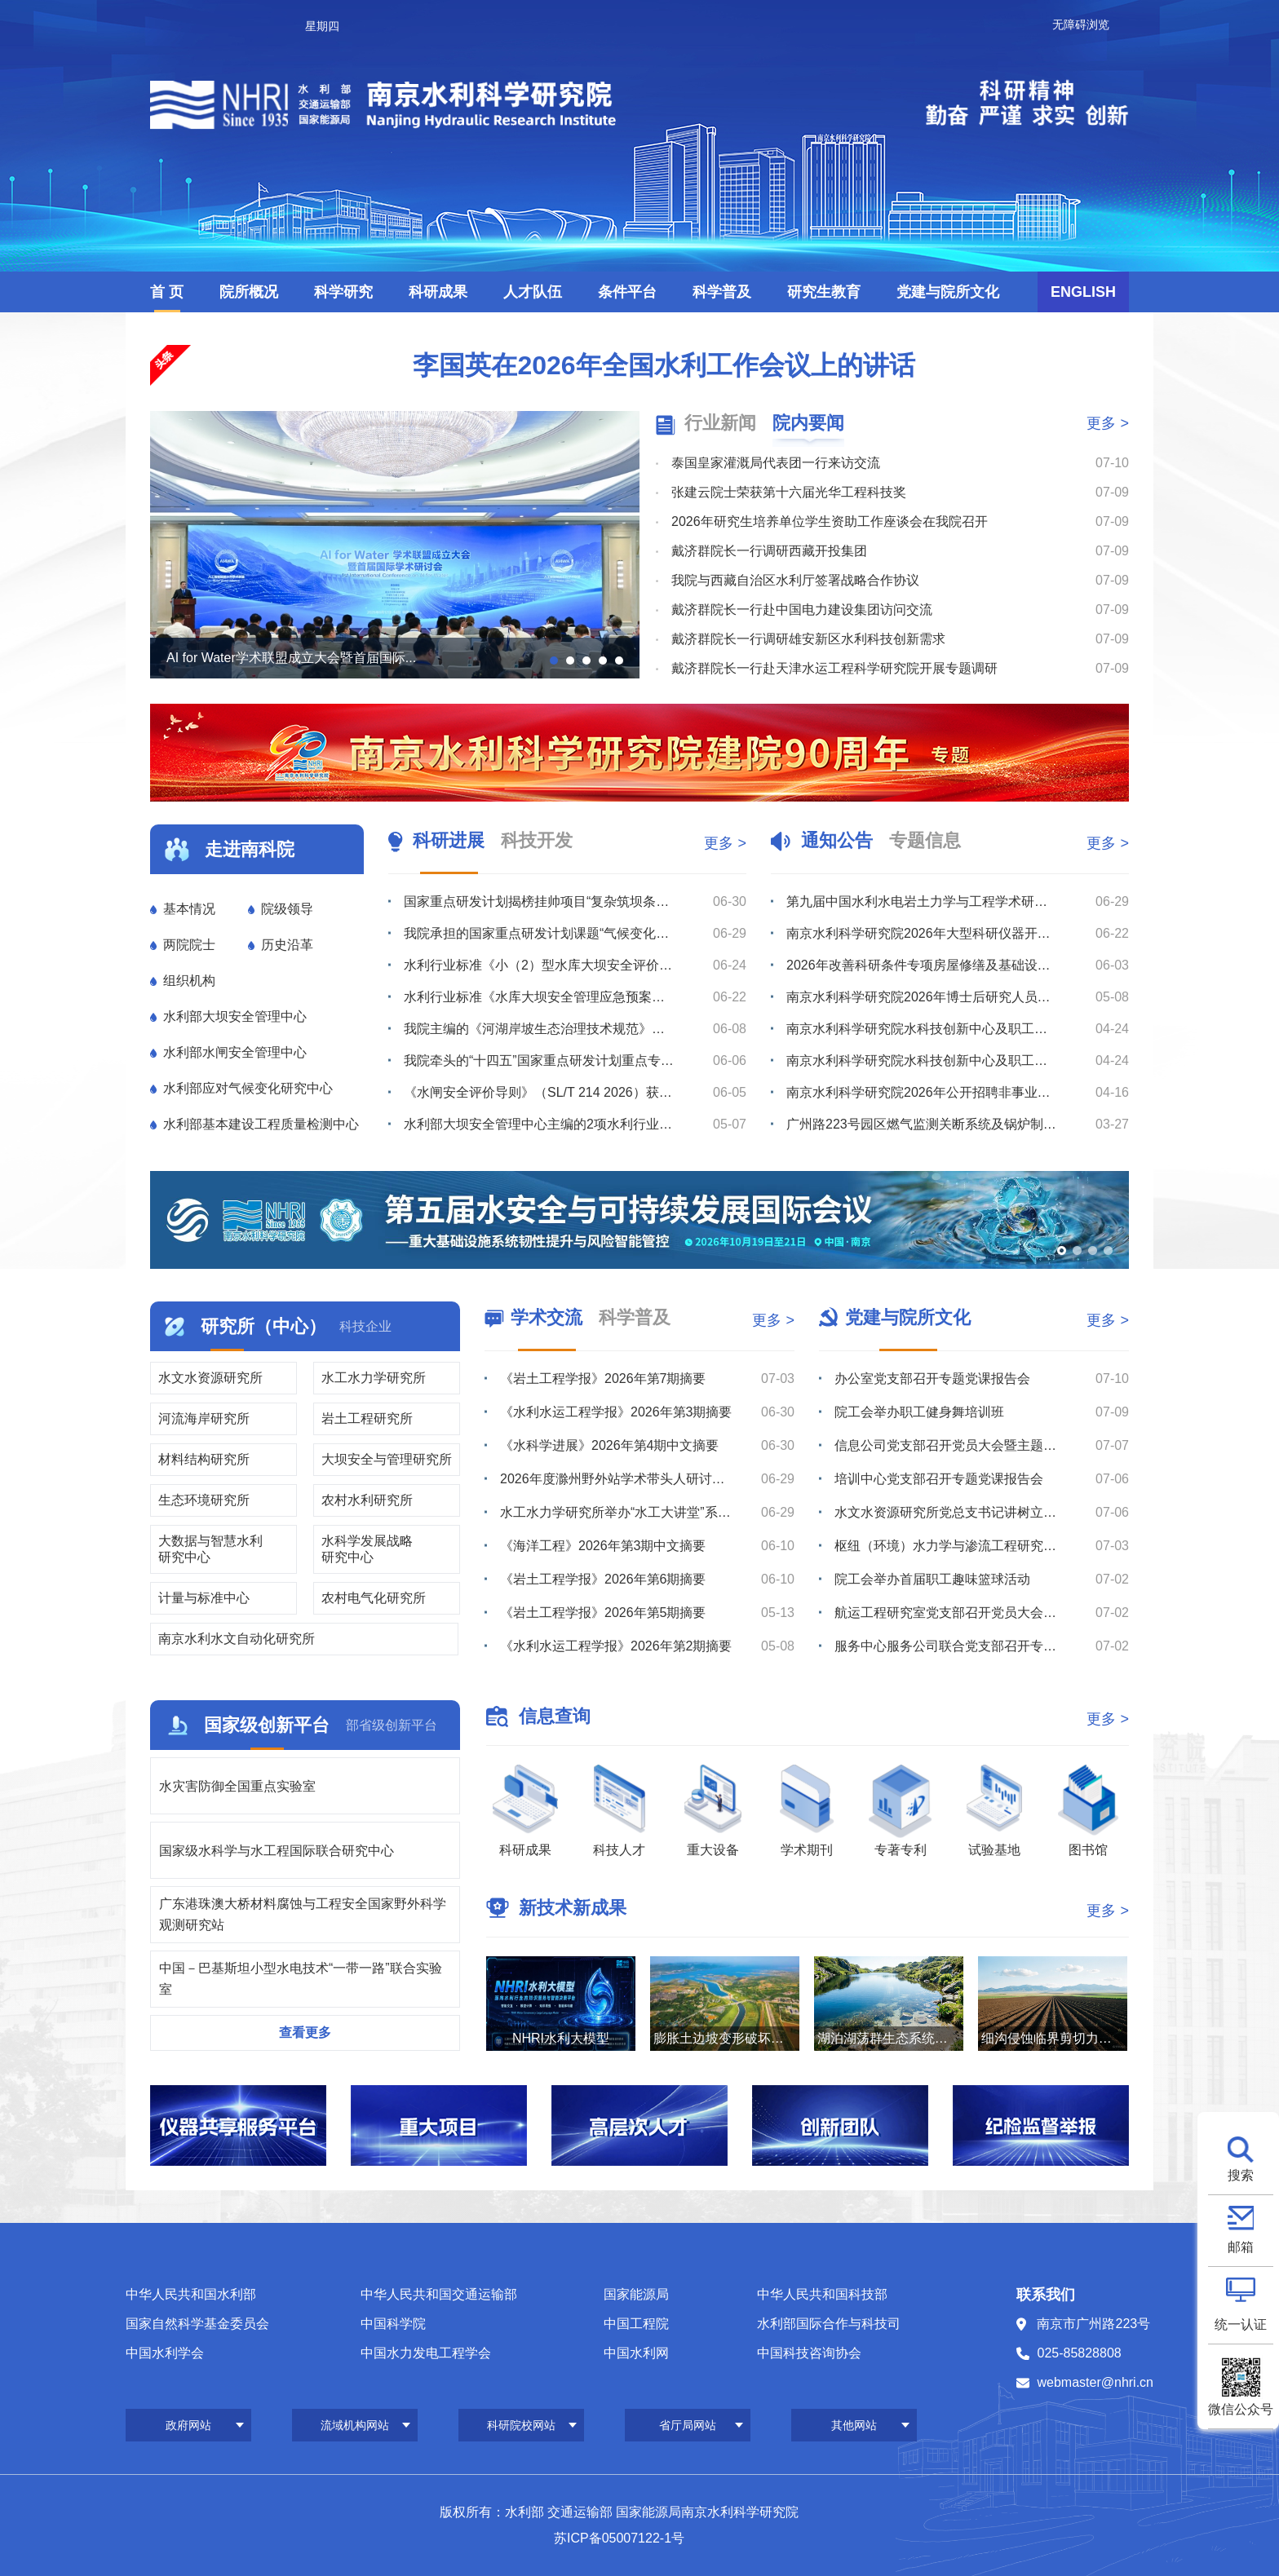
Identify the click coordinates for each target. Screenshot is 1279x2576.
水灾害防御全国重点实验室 (237, 1786)
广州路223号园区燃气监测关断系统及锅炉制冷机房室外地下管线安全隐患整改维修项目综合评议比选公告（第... (921, 1124)
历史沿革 (287, 945)
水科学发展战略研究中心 (367, 1549)
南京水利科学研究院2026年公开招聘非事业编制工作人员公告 (921, 1092)
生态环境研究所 (204, 1500)
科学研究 (343, 292)
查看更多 (305, 2032)
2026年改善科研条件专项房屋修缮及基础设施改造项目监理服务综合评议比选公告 (921, 965)
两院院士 (189, 945)
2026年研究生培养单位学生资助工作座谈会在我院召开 (829, 521)
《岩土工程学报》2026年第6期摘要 (603, 1579)
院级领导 (287, 909)
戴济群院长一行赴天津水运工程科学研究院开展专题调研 (834, 668)
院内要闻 (808, 423)
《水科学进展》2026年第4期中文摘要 (609, 1445)
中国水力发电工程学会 (426, 2353)
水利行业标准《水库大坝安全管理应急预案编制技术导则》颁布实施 (539, 997)
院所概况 (248, 292)
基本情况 (189, 909)
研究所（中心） (263, 1326)
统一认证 (1241, 2324)
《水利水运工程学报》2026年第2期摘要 (616, 1646)
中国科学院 (393, 2324)
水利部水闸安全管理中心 (235, 1052)
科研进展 (449, 840)
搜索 (1241, 2175)
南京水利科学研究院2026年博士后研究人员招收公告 (921, 997)
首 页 (167, 292)
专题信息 (925, 840)
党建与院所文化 (947, 292)
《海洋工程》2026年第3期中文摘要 (603, 1546)
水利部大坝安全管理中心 (235, 1016)
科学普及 (722, 292)
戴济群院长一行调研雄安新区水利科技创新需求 (808, 639)
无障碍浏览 (1080, 24)
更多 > (1107, 423)
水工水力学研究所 (373, 1378)
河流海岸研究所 (204, 1418)
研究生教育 (824, 292)
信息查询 (555, 1716)
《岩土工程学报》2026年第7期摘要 (603, 1378)
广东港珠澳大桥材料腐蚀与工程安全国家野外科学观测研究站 (302, 1914)
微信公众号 (1240, 2409)
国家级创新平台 (267, 1725)
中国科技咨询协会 (809, 2353)
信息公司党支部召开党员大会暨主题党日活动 (950, 1445)
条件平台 (627, 292)
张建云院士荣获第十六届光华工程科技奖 (788, 492)
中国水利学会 (165, 2353)
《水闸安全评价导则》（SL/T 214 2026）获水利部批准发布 (539, 1092)
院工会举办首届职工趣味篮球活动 (932, 1579)
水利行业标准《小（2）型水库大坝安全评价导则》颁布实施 (539, 965)
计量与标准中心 (204, 1598)
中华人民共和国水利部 (191, 2294)
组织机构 (189, 981)
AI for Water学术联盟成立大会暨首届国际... (291, 658)
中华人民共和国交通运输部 (439, 2294)
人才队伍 (532, 292)
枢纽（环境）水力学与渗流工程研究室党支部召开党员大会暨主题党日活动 (950, 1546)
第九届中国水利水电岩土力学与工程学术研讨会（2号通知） (921, 901)
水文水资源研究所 (210, 1378)
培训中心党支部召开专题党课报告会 (938, 1479)
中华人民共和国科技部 (822, 2294)
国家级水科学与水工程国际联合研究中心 (276, 1851)
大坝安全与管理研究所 (386, 1459)
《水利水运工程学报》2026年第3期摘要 (616, 1412)
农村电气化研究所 (373, 1598)
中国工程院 (636, 2324)
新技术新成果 (572, 1908)
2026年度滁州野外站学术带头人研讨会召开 (616, 1479)
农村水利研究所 (367, 1500)
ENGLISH (1083, 292)
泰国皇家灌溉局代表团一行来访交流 (775, 463)
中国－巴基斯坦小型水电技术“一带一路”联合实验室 (300, 1978)
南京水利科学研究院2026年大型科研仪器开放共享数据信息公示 (921, 933)
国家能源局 (636, 2294)
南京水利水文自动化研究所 (236, 1639)
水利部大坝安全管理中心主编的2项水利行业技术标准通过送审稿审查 (539, 1124)
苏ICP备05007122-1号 (619, 2538)
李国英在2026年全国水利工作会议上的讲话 (663, 365)
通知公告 (837, 840)
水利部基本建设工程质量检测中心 (261, 1124)
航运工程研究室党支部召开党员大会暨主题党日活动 (950, 1612)
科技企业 (365, 1326)
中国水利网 (636, 2353)
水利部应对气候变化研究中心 (248, 1088)
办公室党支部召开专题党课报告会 (932, 1378)
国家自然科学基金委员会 (197, 2324)
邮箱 (1241, 2247)
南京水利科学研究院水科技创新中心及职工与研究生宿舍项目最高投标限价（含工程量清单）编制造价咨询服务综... (921, 1060)
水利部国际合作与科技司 (829, 2324)
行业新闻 (720, 423)
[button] (554, 660)
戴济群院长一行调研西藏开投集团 (769, 551)
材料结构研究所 (204, 1459)
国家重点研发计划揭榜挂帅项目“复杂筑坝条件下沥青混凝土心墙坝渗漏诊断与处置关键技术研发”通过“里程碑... (539, 901)
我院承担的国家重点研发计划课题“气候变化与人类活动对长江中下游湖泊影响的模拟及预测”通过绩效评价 (539, 933)
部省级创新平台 (391, 1725)
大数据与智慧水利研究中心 (210, 1549)
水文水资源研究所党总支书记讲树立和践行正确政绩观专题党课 (950, 1512)
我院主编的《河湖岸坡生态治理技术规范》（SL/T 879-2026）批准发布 (539, 1029)
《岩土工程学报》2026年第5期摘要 (603, 1612)
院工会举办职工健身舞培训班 (919, 1412)
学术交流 (546, 1317)
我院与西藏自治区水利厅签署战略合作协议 (795, 580)
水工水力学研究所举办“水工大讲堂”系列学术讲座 (616, 1512)
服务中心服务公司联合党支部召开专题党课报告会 (950, 1646)
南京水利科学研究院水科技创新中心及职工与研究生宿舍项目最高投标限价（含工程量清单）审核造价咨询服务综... (921, 1029)
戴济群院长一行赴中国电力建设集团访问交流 (801, 609)
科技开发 (537, 840)
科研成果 (438, 292)
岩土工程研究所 (367, 1418)
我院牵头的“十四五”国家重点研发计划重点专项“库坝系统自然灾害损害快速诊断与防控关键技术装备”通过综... (539, 1060)
